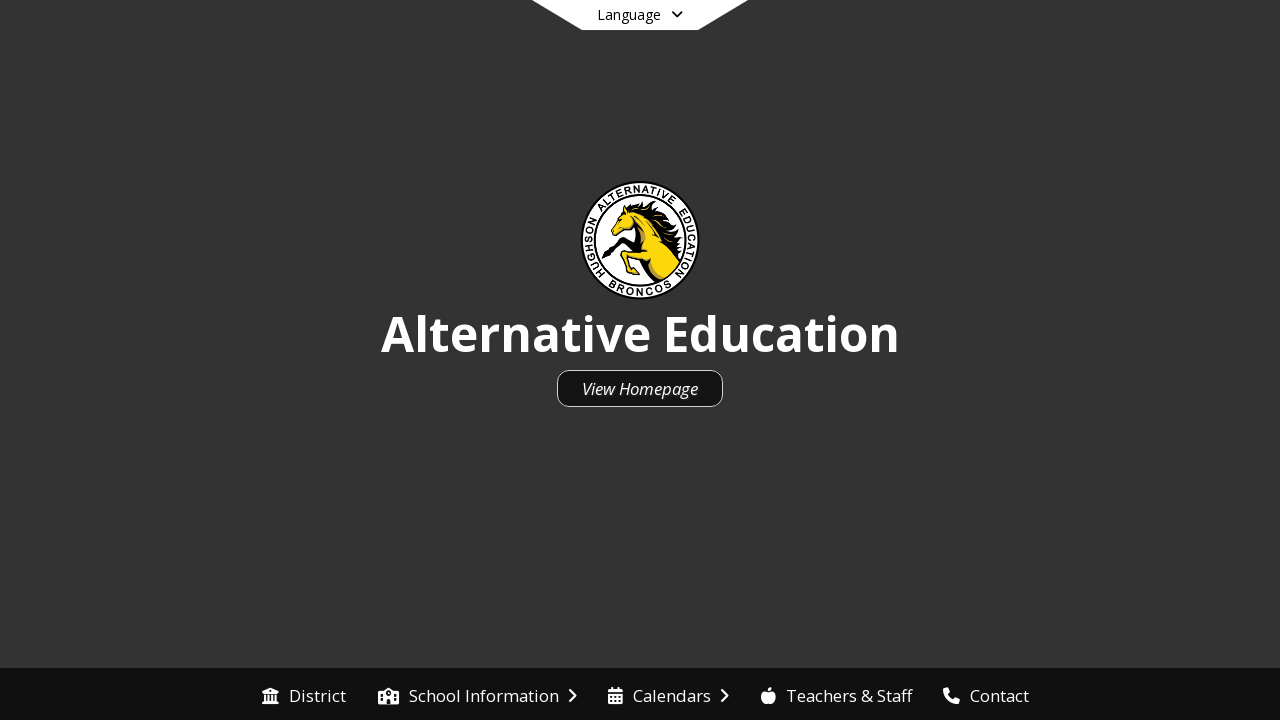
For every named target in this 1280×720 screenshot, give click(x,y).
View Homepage (640, 388)
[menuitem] (304, 694)
